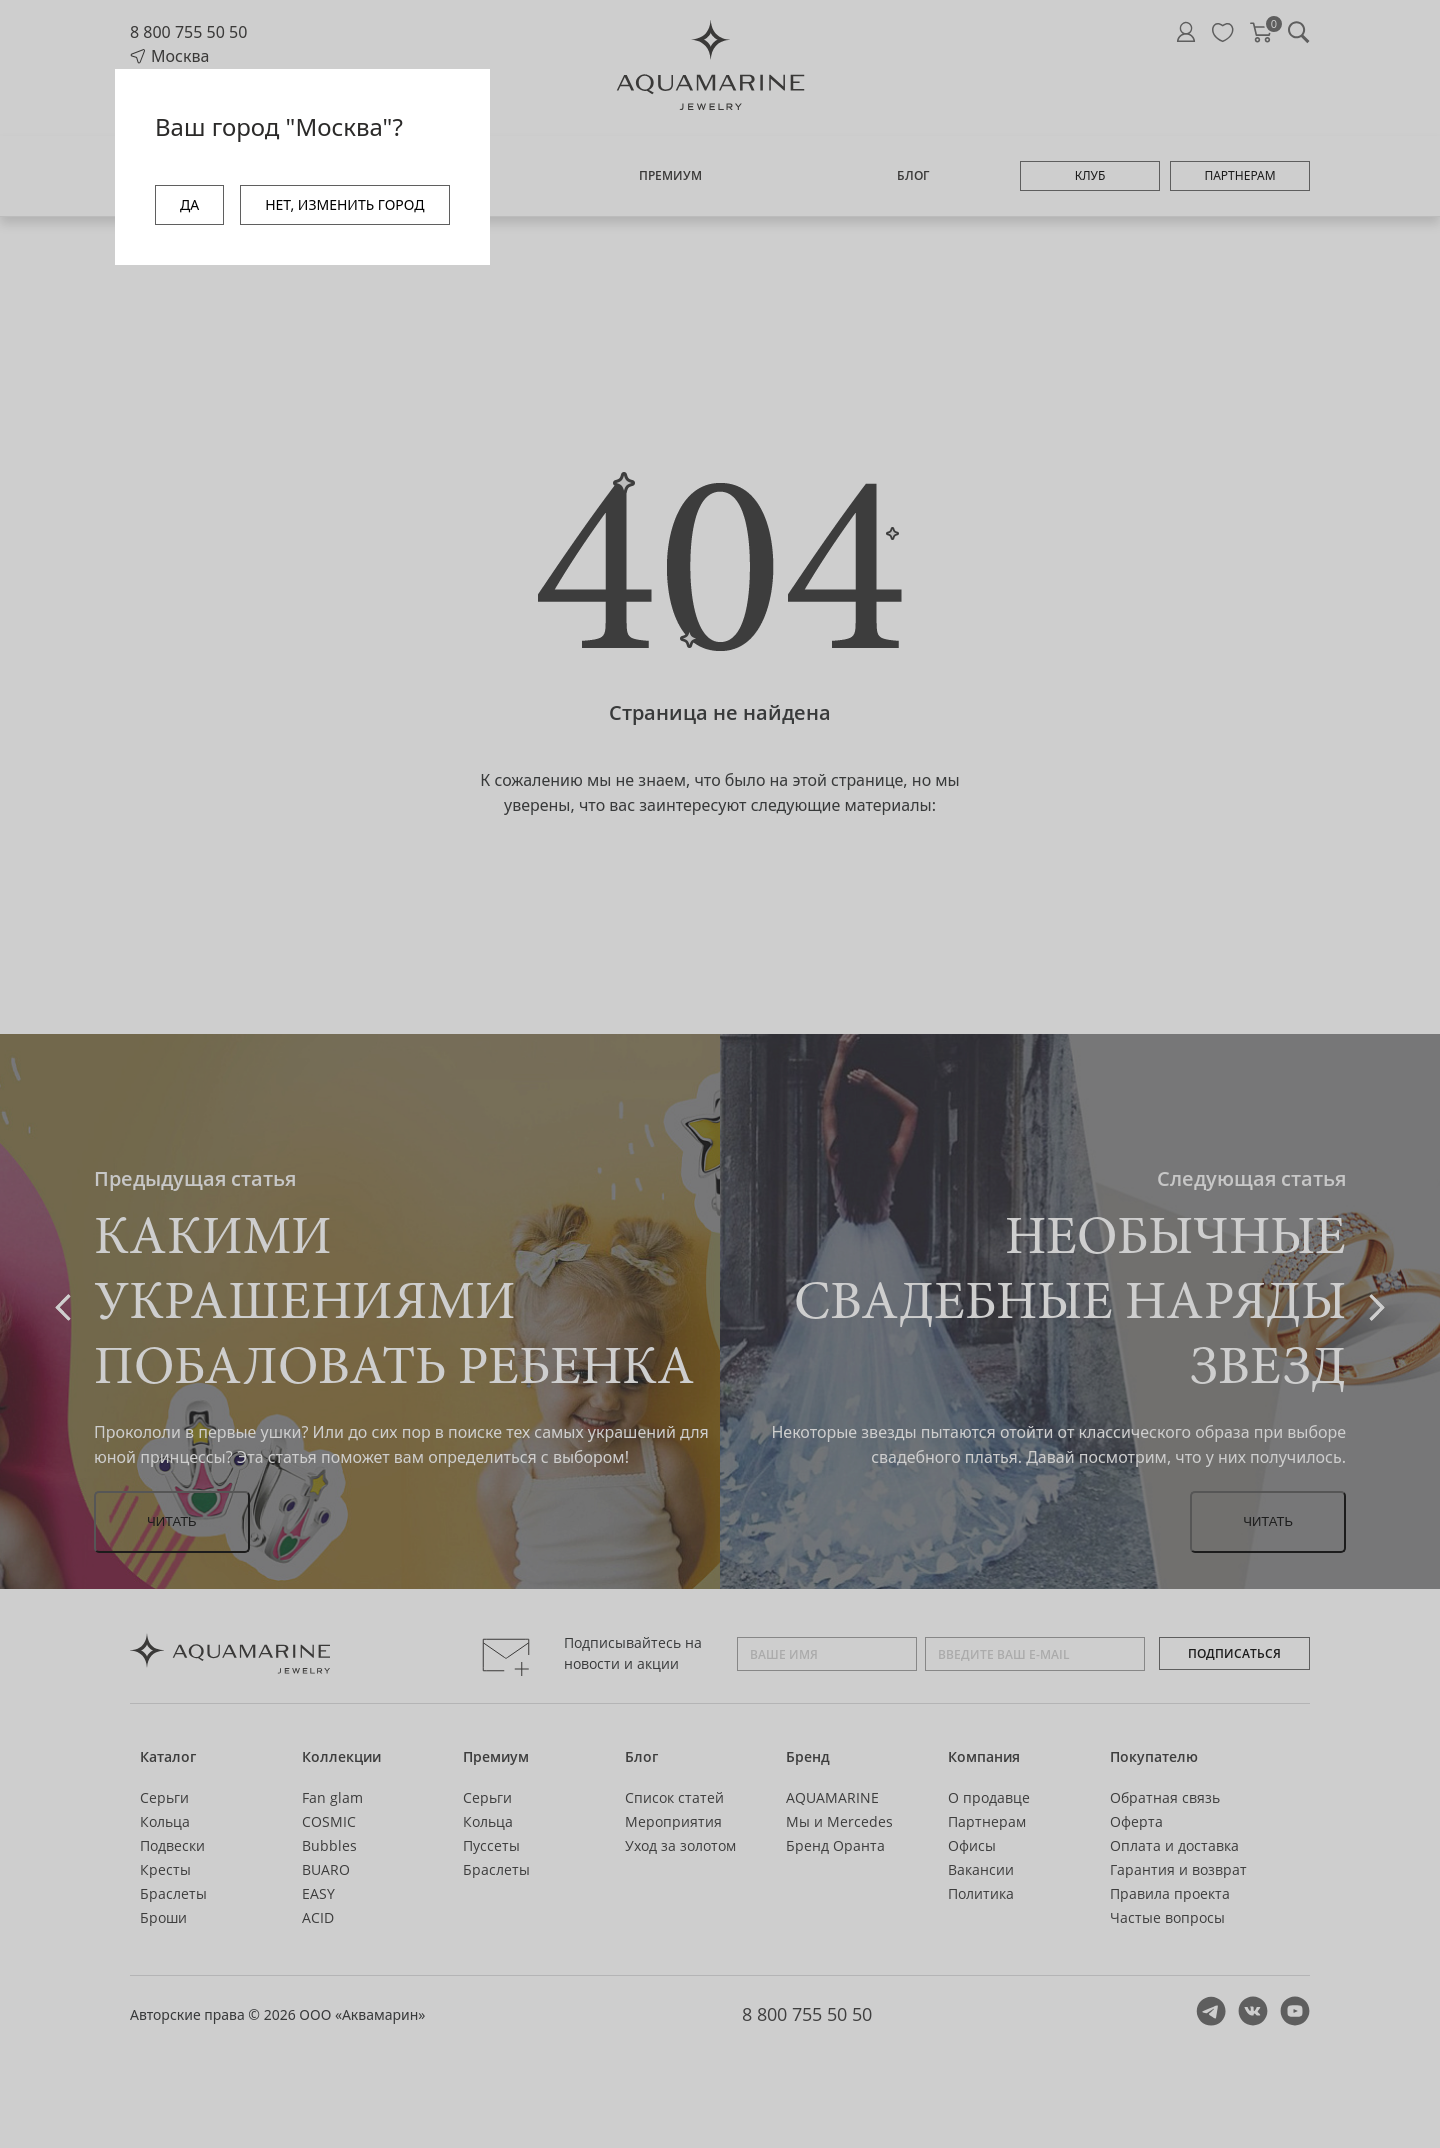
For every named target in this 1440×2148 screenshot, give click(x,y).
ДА (189, 204)
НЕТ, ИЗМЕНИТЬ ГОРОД (344, 204)
